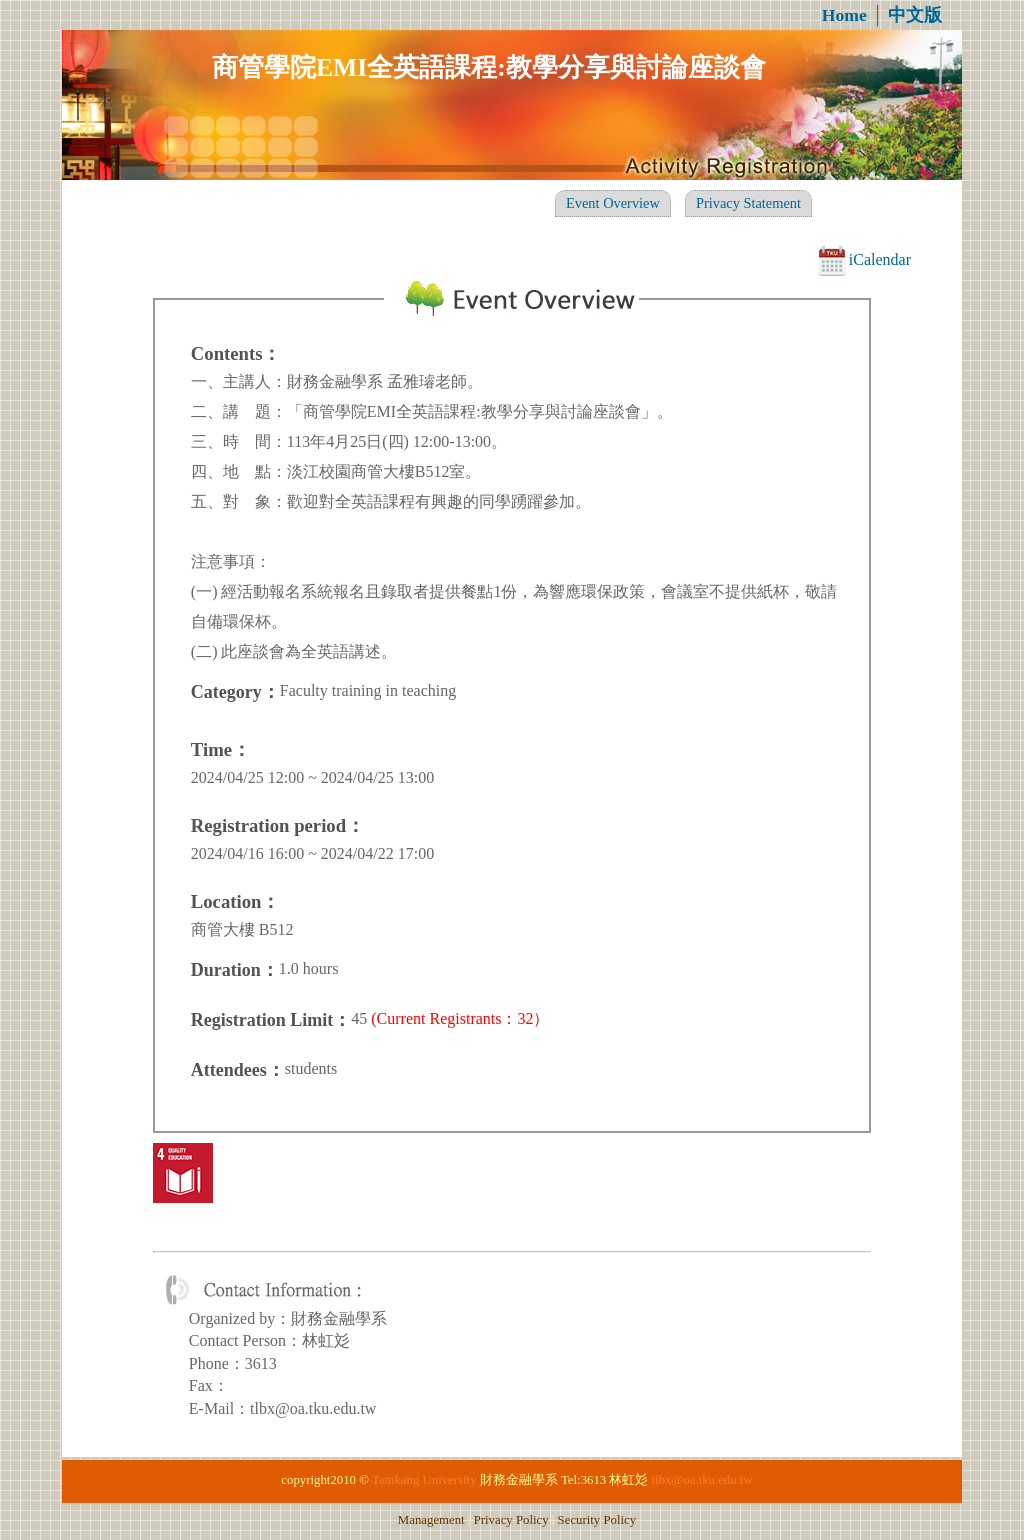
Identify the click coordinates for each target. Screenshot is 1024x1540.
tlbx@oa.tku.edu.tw (702, 1480)
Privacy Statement (748, 203)
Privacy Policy (511, 1520)
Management (431, 1520)
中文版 (915, 15)
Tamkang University (424, 1480)
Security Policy (597, 1520)
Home (844, 15)
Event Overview (613, 203)
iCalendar (865, 259)
